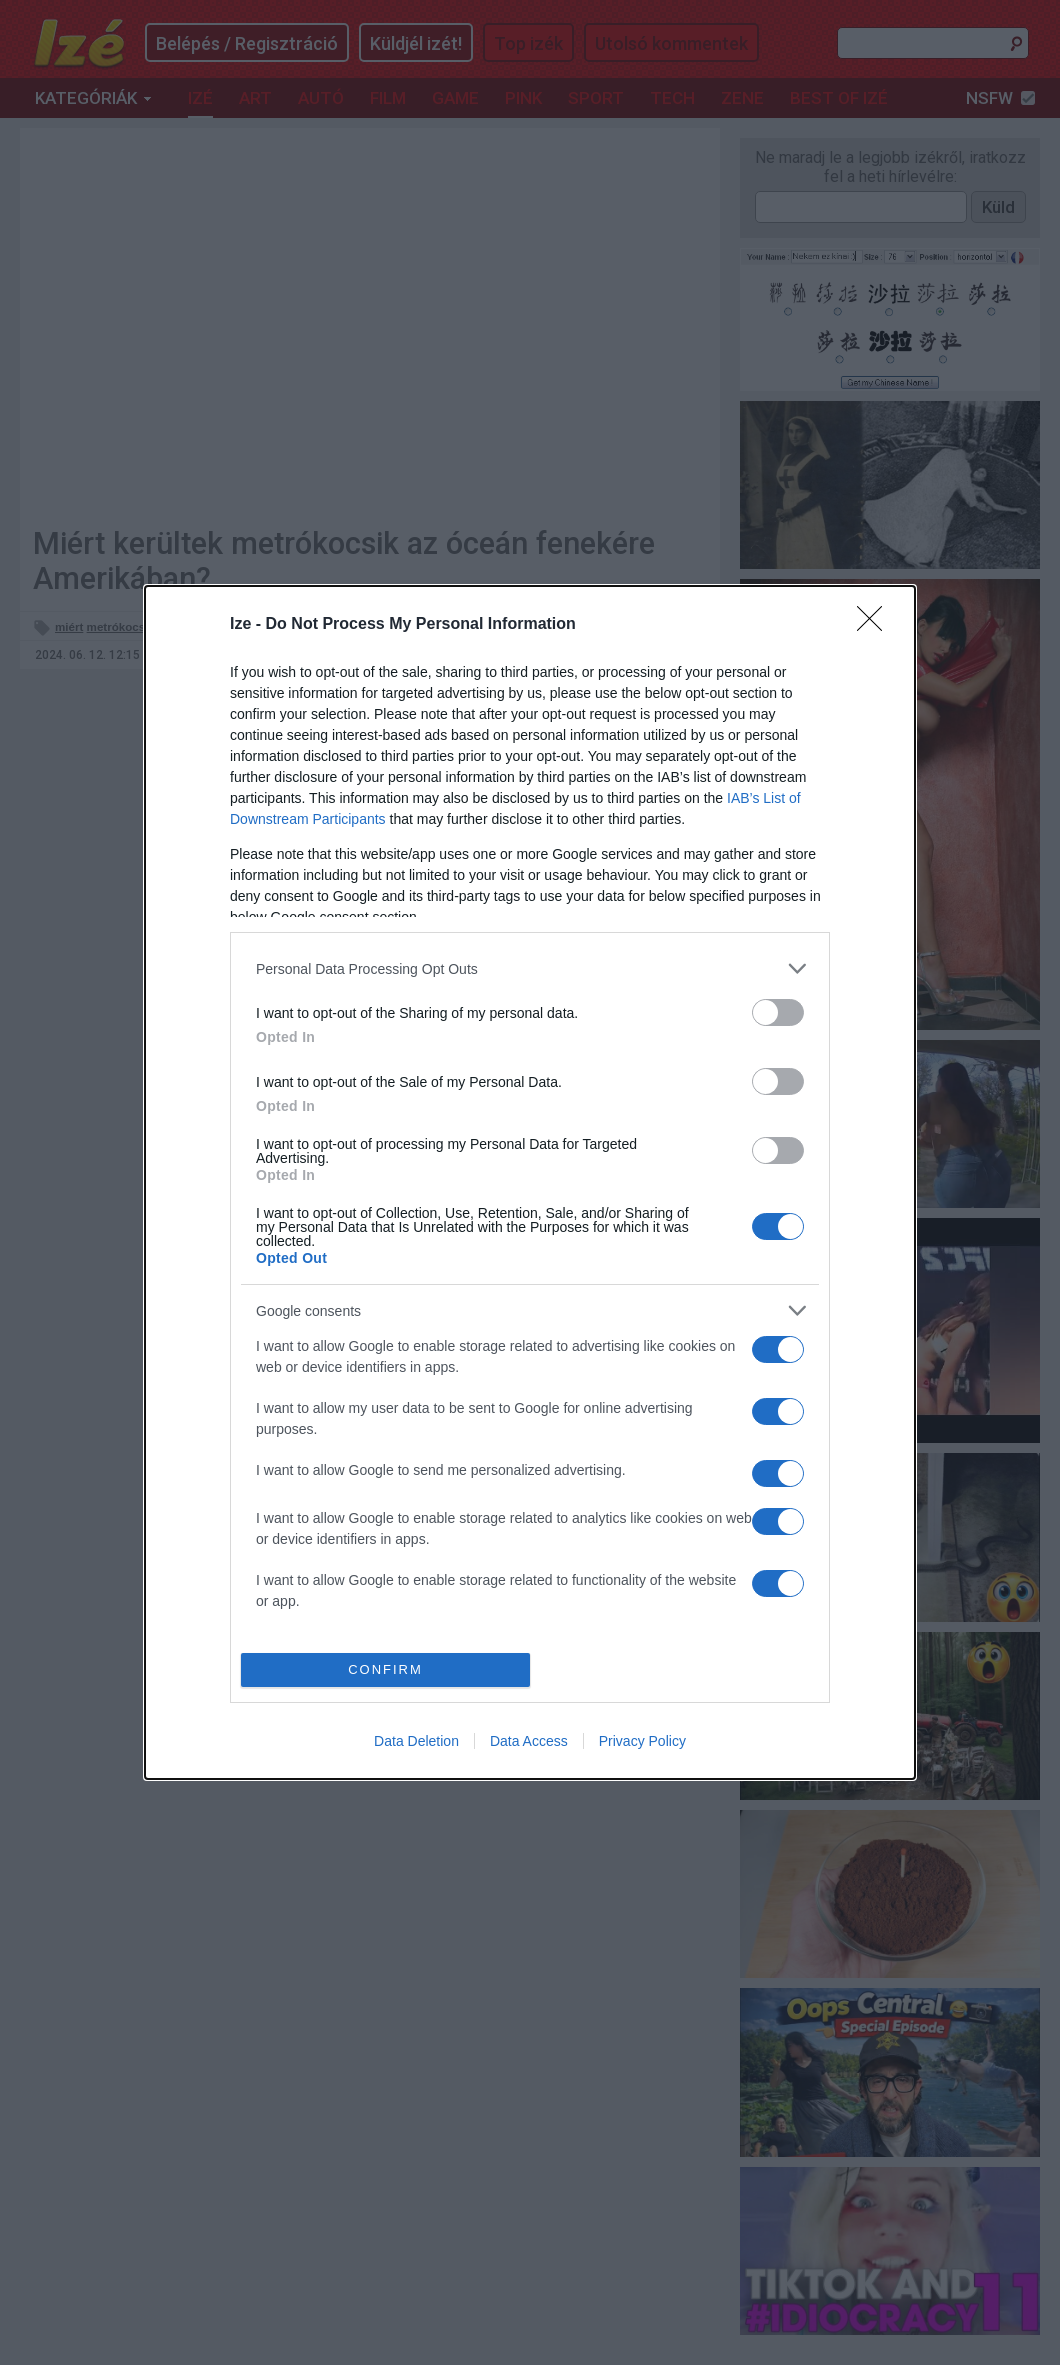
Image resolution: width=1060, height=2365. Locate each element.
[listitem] (530, 968)
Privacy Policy (642, 1741)
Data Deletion (416, 1741)
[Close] (876, 625)
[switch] (778, 1012)
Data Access (529, 1741)
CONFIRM (385, 1669)
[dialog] (530, 1182)
